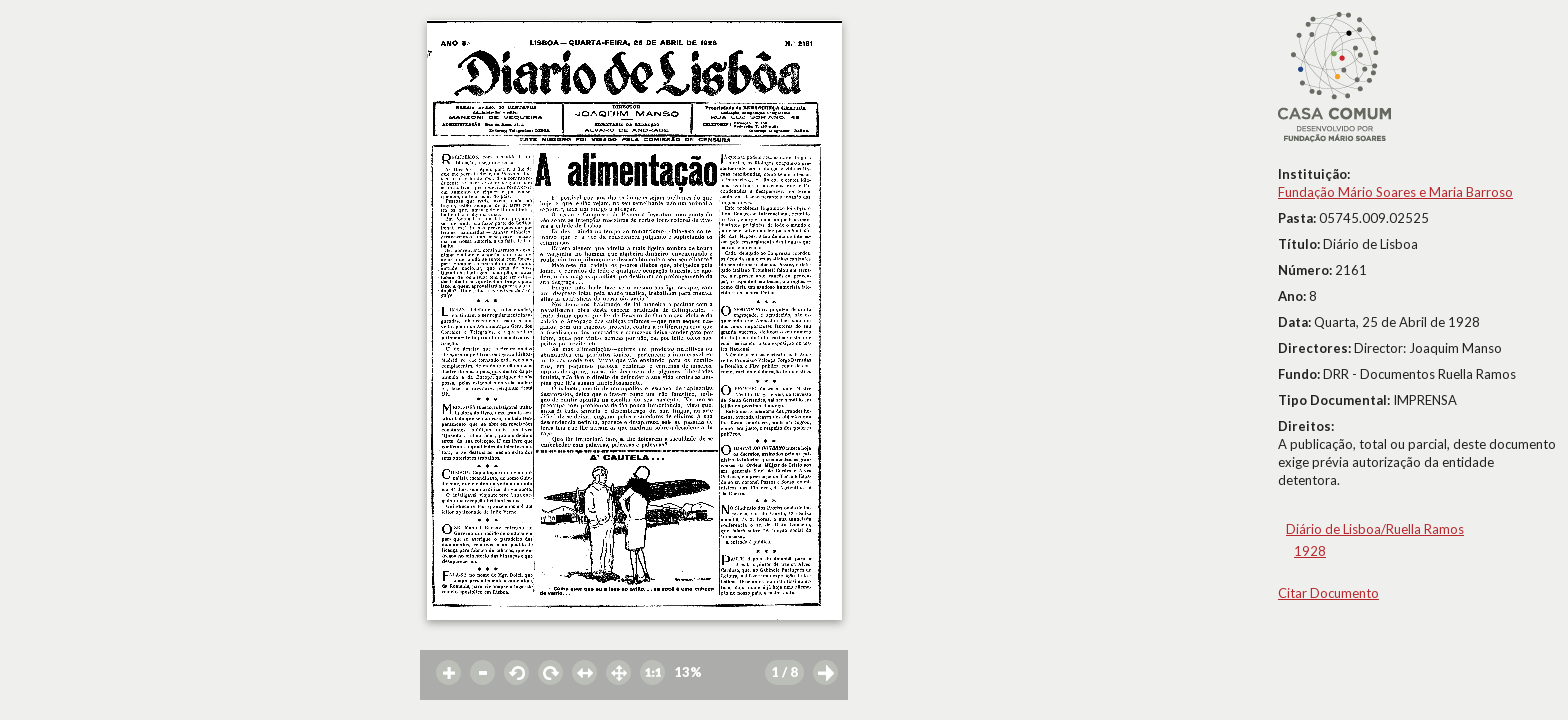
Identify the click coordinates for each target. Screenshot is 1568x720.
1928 (1310, 551)
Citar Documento (1328, 593)
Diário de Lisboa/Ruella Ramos (1375, 529)
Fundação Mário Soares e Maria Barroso (1395, 192)
